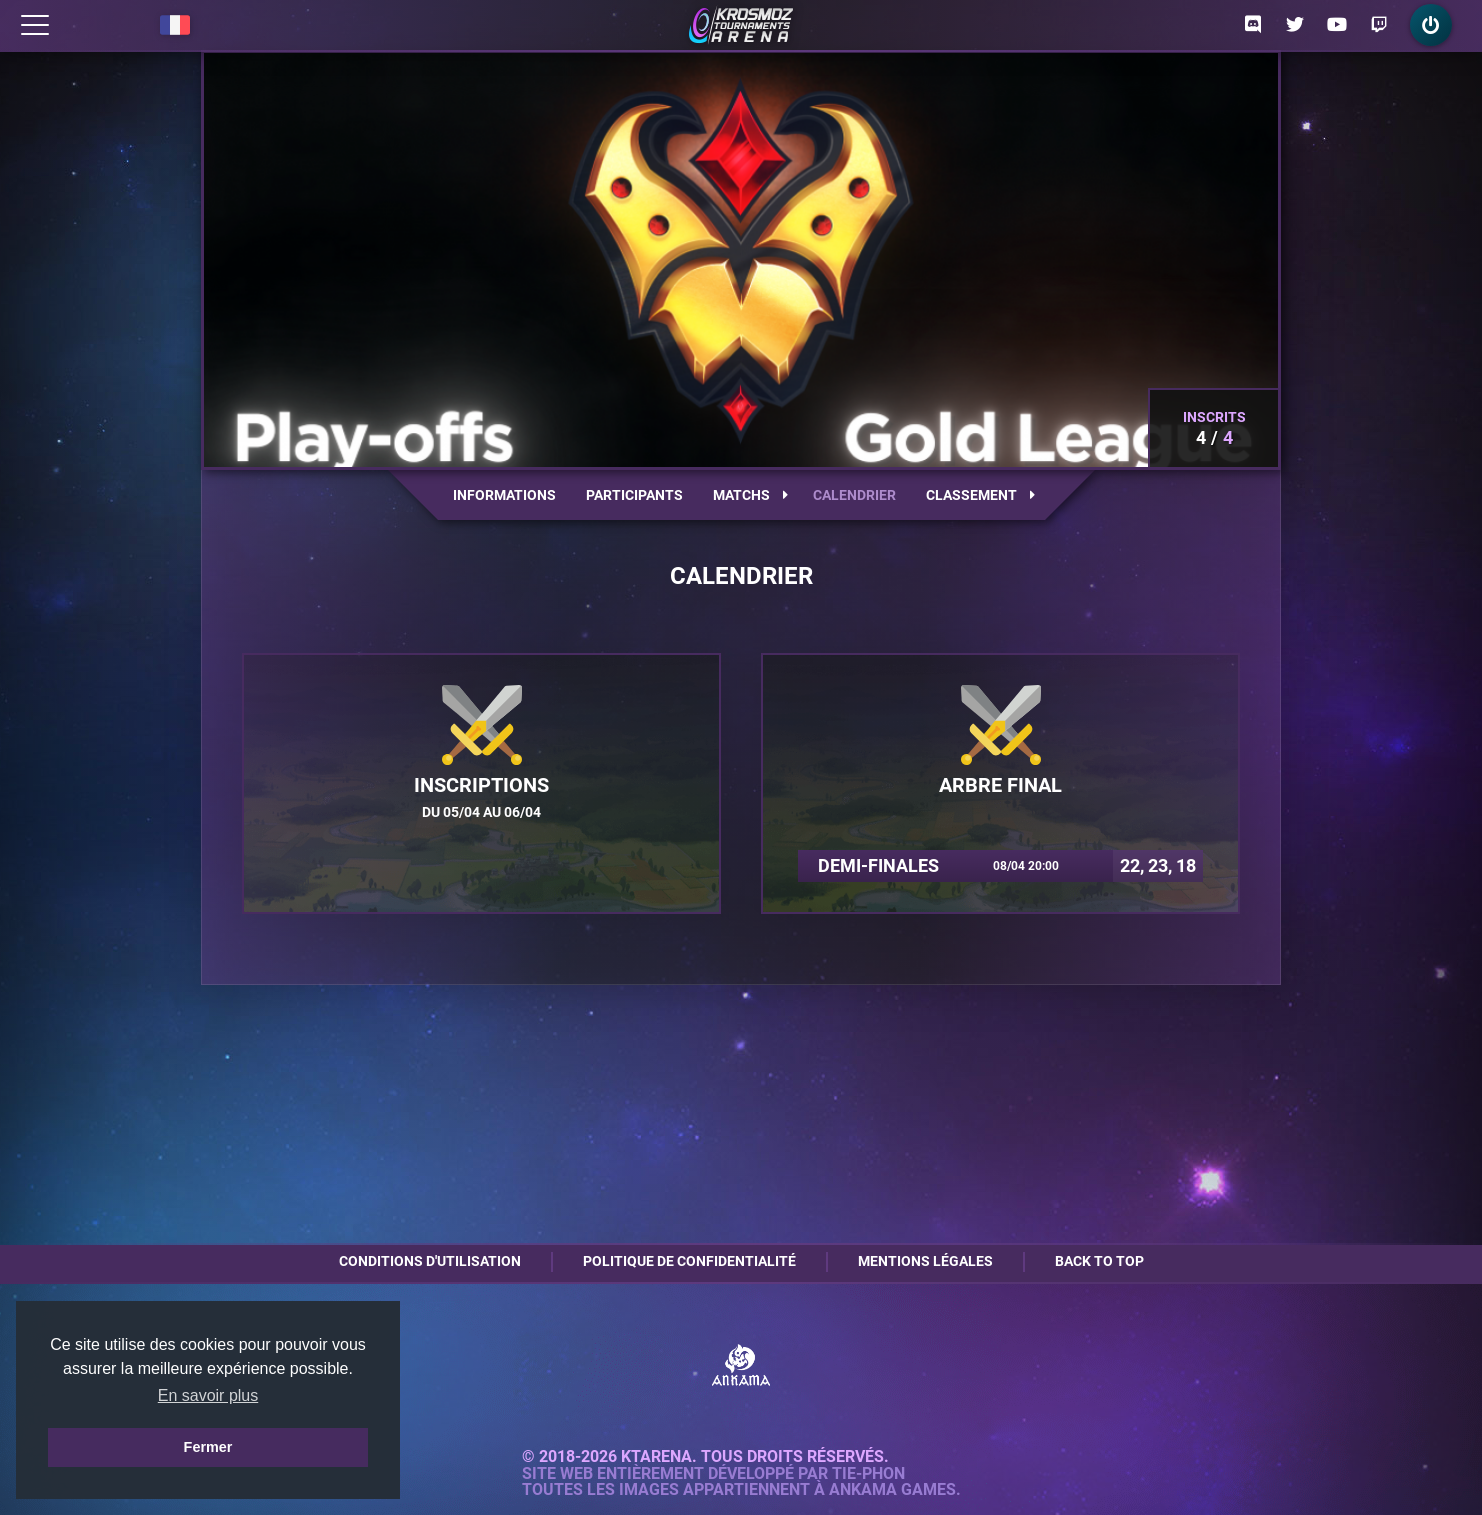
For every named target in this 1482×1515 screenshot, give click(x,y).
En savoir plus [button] (208, 1395)
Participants (634, 495)
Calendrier (854, 495)
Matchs (750, 495)
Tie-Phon (868, 1474)
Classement (980, 495)
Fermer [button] (208, 1447)
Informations (504, 495)
